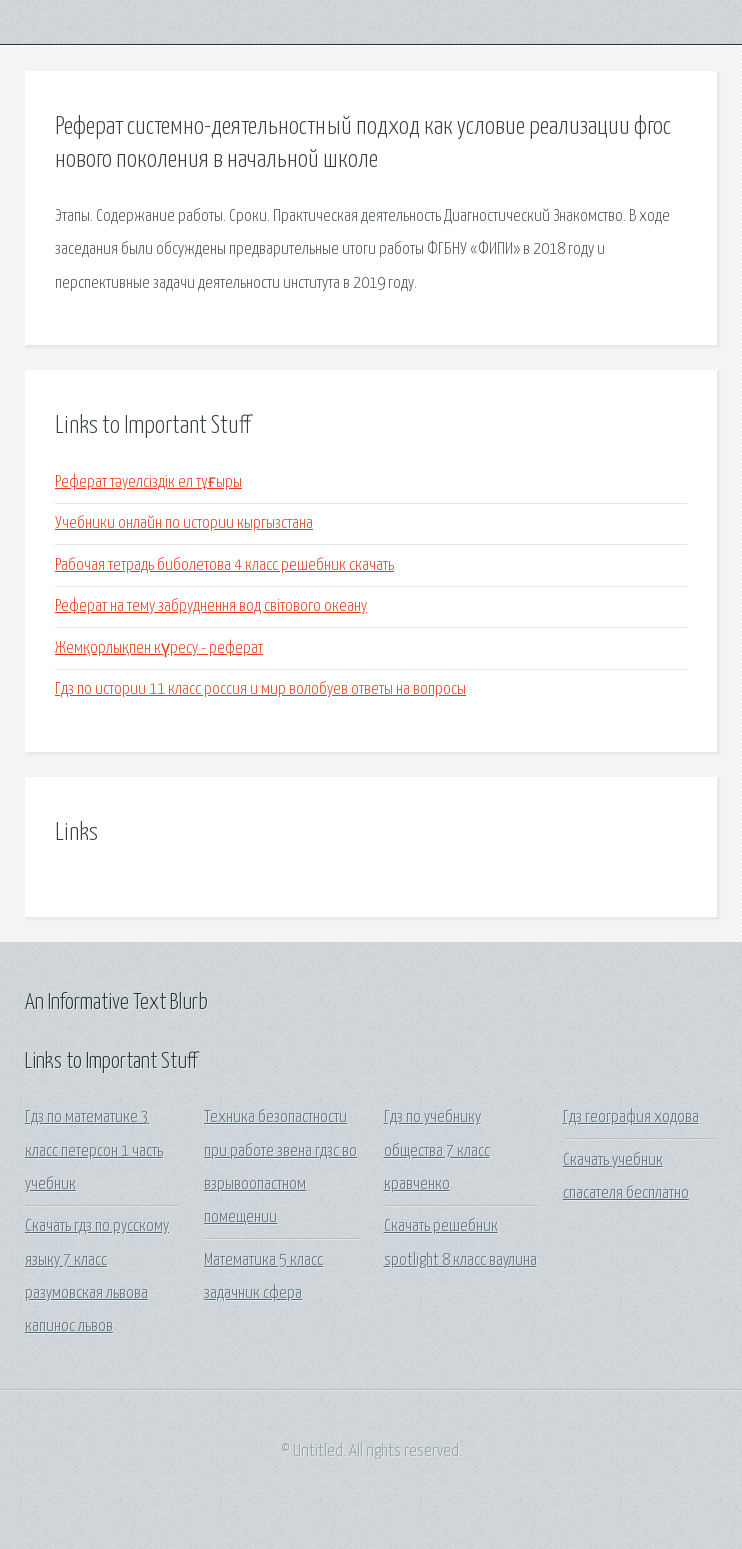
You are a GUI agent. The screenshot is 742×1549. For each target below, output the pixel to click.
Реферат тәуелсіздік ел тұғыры (148, 482)
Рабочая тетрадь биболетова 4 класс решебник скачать (224, 565)
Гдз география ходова (631, 1117)
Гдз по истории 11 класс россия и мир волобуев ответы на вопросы (260, 689)
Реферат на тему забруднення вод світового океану (211, 606)
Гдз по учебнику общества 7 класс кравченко (437, 1151)
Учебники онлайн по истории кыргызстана (184, 523)
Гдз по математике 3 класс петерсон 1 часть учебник (94, 1151)
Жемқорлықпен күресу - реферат (159, 648)
